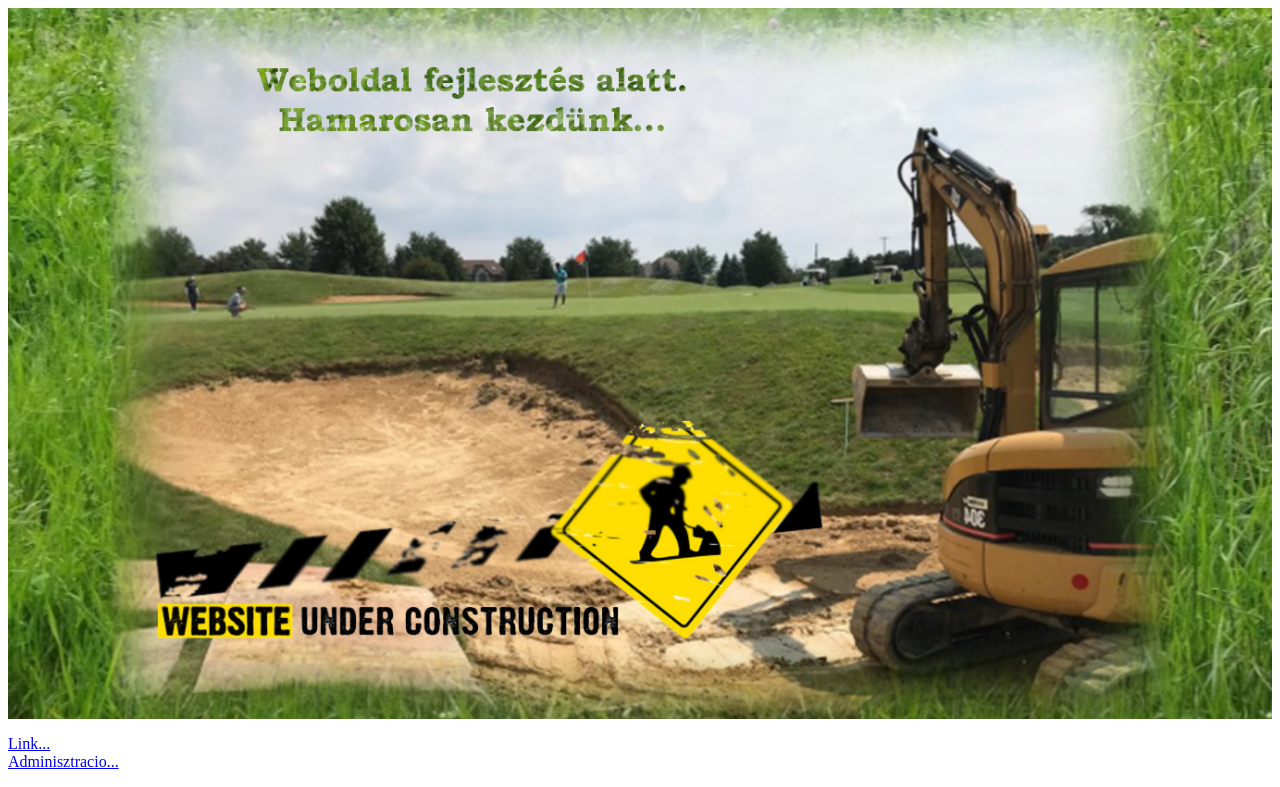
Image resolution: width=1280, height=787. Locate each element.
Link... (29, 743)
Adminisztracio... (63, 761)
